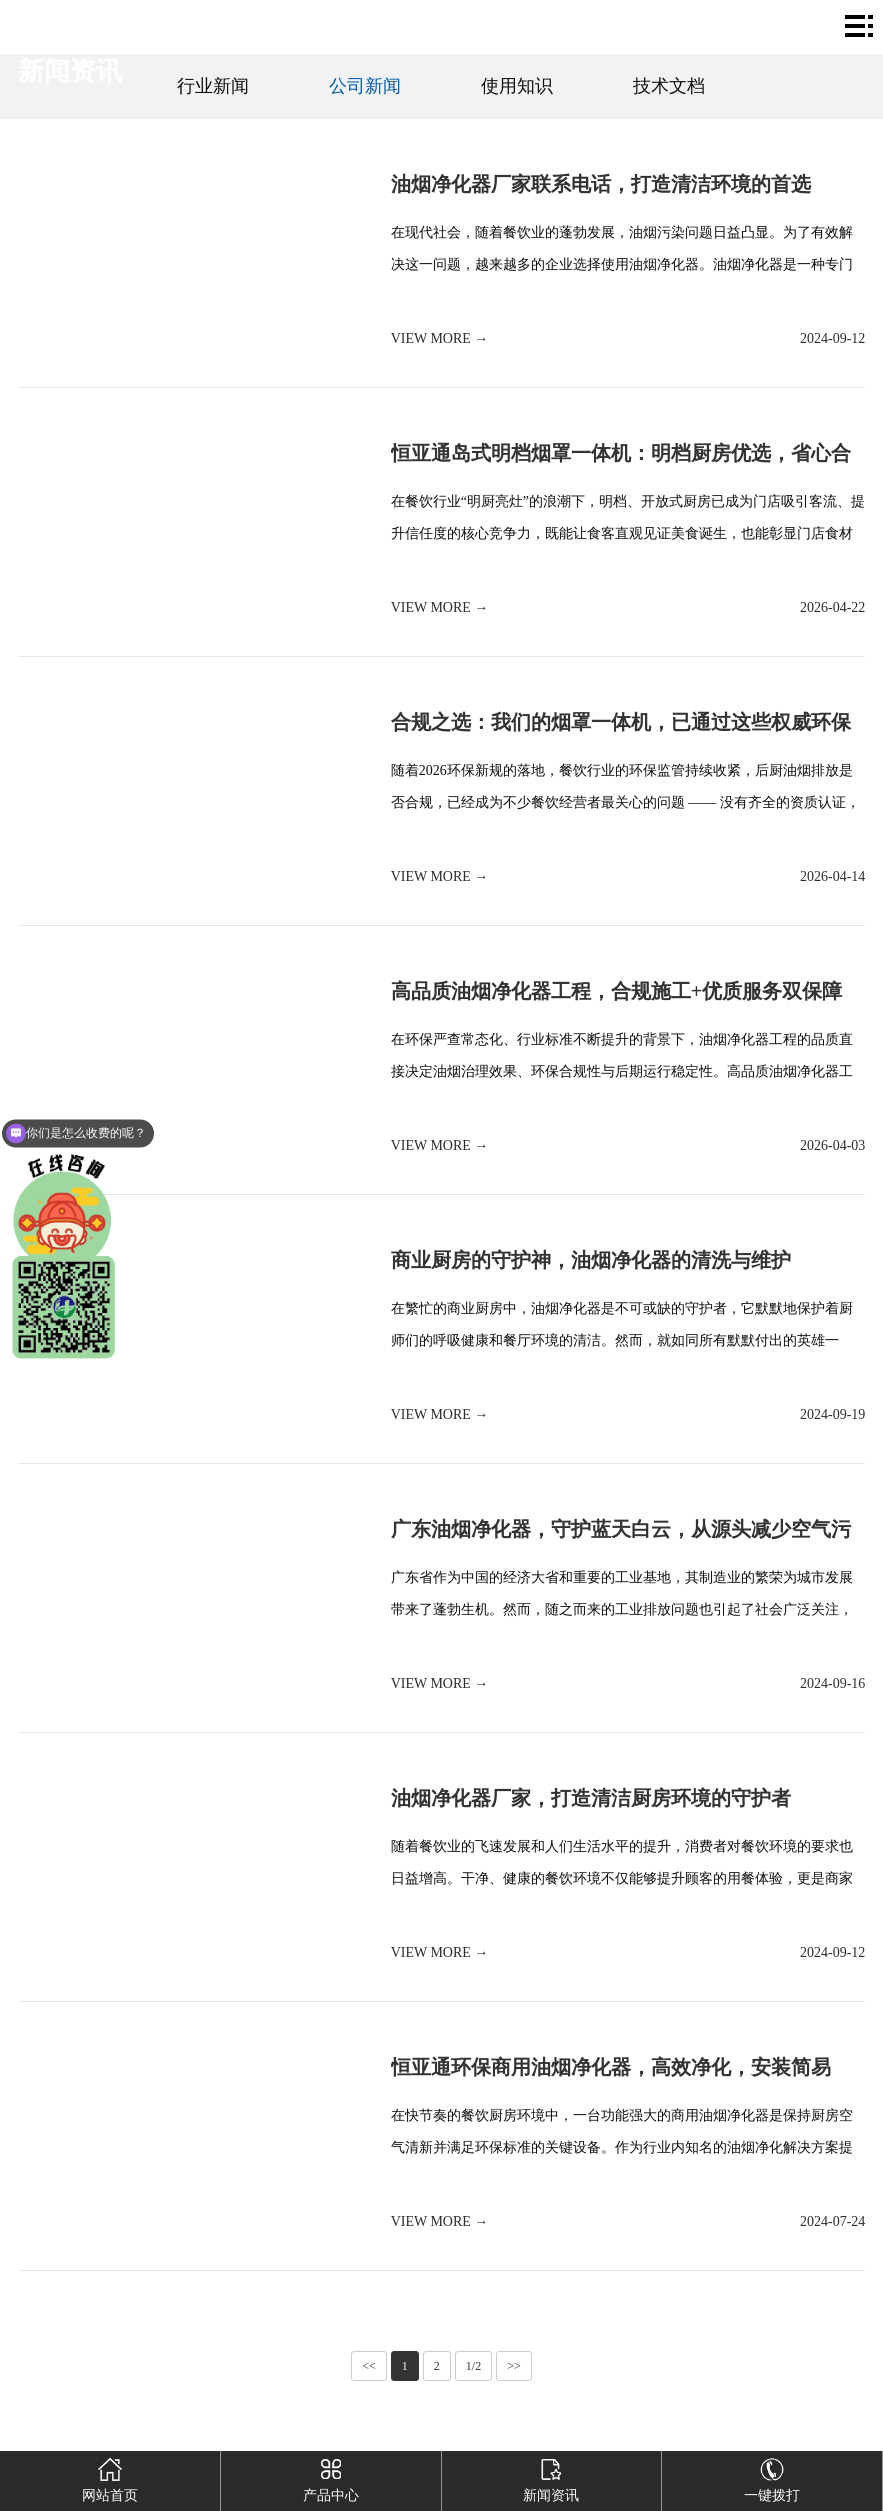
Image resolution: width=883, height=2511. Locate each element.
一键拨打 (772, 2477)
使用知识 (517, 86)
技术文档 (669, 86)
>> (514, 2366)
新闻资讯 (551, 2477)
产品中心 (330, 2477)
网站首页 (109, 2477)
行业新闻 (213, 86)
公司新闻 (365, 86)
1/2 (473, 2366)
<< (369, 2366)
